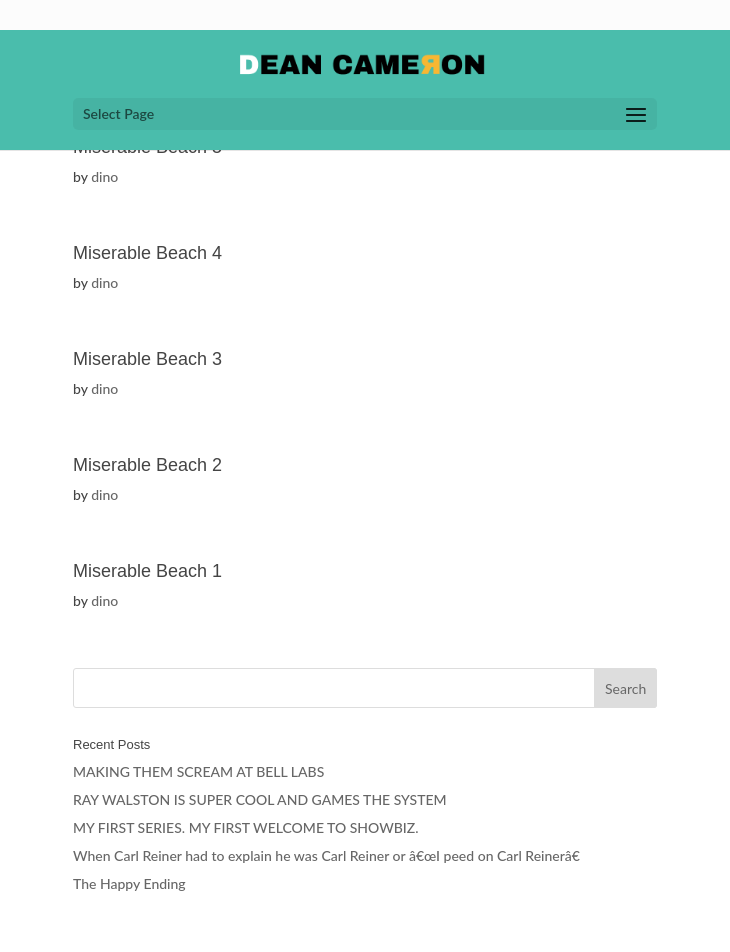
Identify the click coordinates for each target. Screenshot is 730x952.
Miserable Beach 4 (147, 253)
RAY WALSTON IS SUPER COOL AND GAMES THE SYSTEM (260, 799)
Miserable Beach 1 (147, 571)
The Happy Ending (129, 883)
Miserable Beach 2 (147, 465)
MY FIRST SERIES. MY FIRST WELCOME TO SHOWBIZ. (246, 827)
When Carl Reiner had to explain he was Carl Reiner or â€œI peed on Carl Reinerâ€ (330, 855)
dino (104, 176)
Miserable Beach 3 (147, 359)
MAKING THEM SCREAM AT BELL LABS (198, 771)
